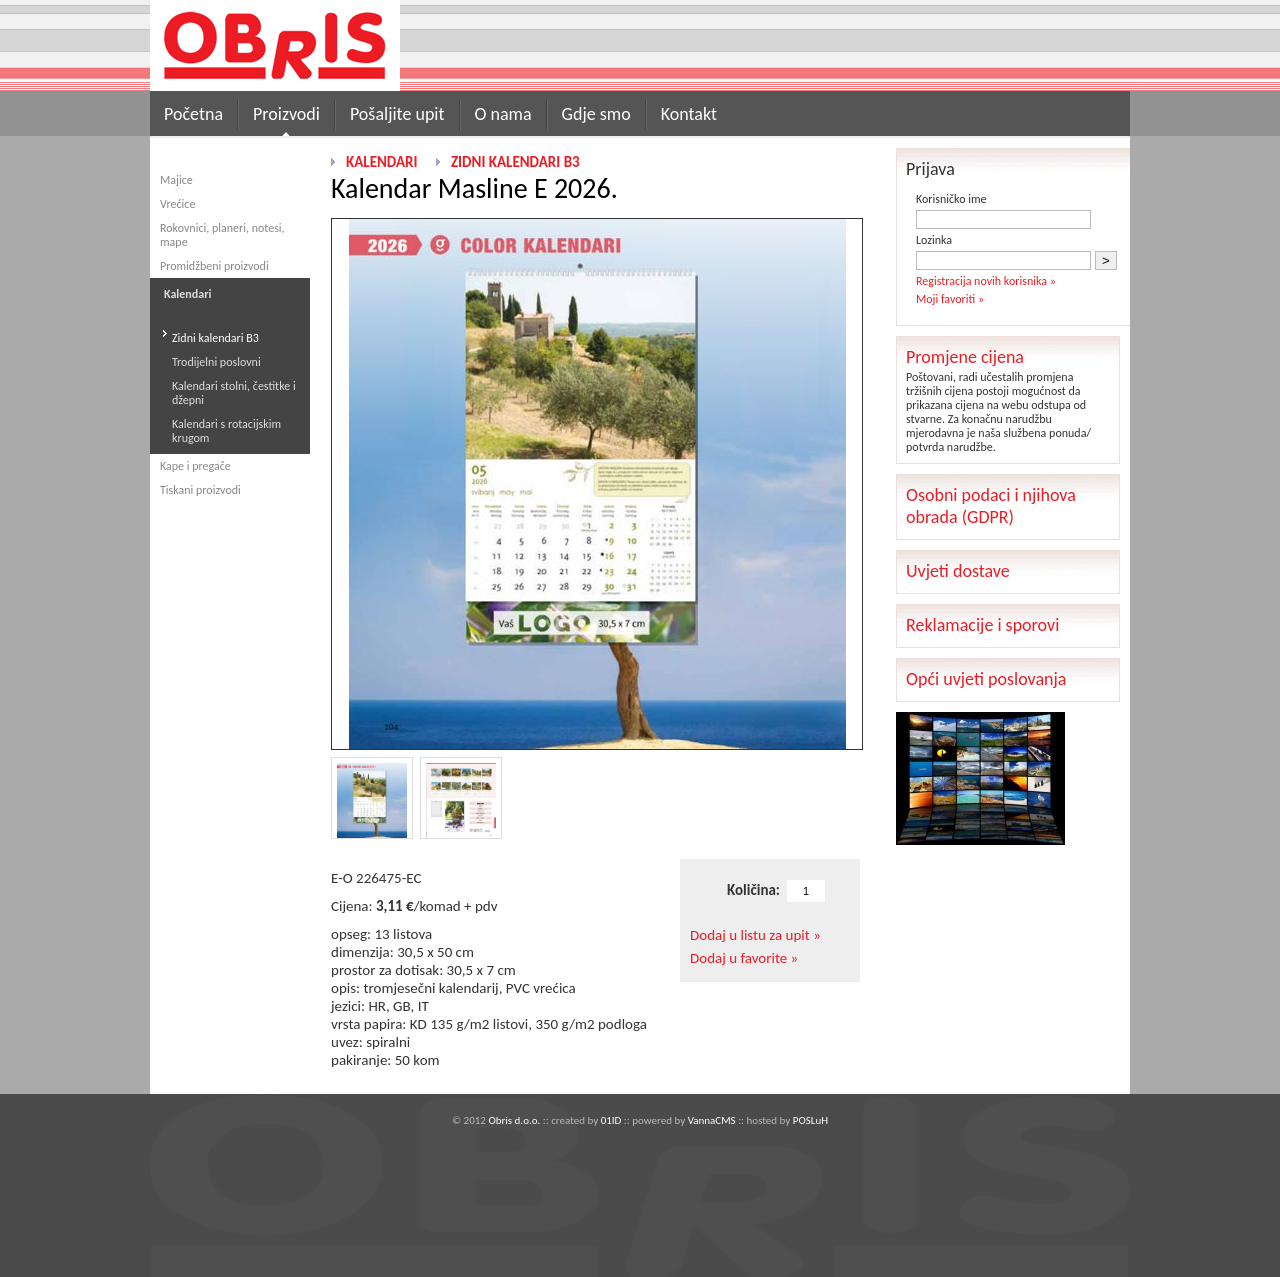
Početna (193, 114)
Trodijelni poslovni (216, 362)
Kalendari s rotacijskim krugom (226, 431)
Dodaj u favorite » (744, 958)
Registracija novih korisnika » (986, 281)
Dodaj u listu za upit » (755, 935)
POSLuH (810, 1120)
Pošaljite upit (397, 114)
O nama (503, 114)
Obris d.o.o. (514, 1120)
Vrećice (177, 204)
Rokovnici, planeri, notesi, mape (222, 235)
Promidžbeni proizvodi (214, 266)
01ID (611, 1120)
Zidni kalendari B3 (215, 338)
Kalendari (381, 162)
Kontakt (689, 114)
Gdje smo (596, 114)
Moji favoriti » (950, 299)
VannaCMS (712, 1120)
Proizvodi (286, 114)
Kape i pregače (195, 466)
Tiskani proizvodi (200, 490)
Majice (176, 180)
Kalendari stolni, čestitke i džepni (234, 393)
